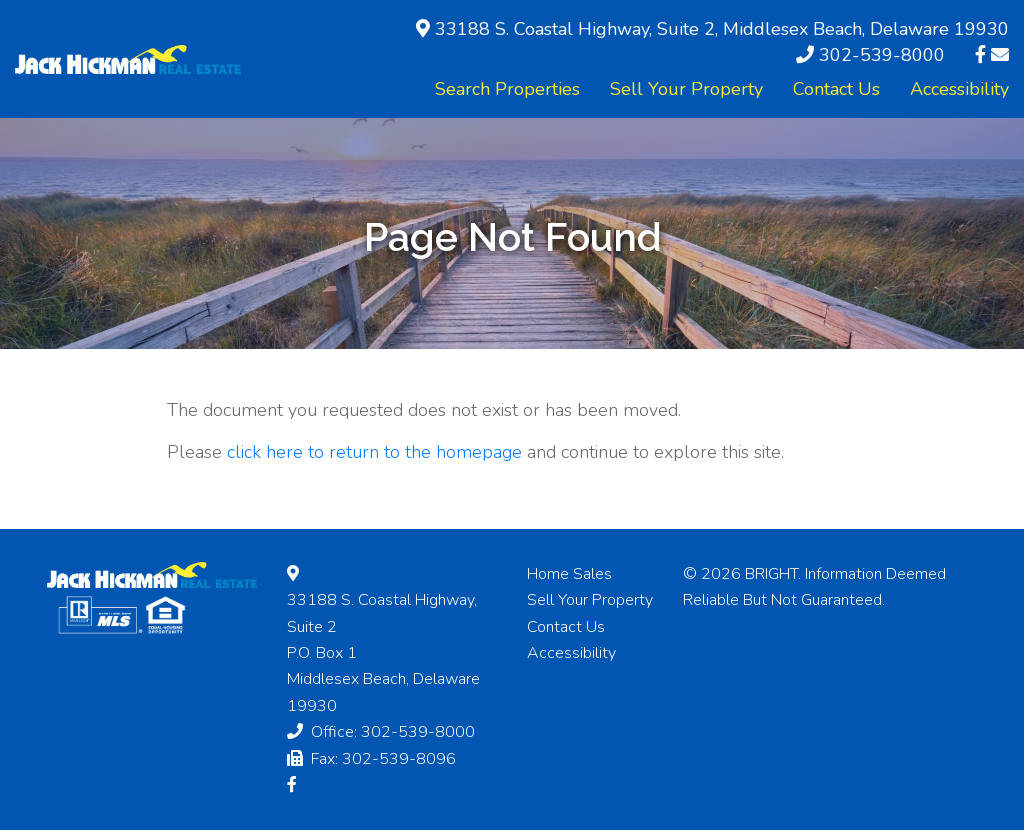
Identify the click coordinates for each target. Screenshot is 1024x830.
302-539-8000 (882, 55)
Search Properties (507, 89)
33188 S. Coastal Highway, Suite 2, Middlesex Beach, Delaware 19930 (722, 29)
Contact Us (836, 89)
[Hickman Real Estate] (128, 58)
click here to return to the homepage (374, 452)
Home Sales (569, 574)
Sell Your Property (686, 89)
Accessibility (959, 89)
